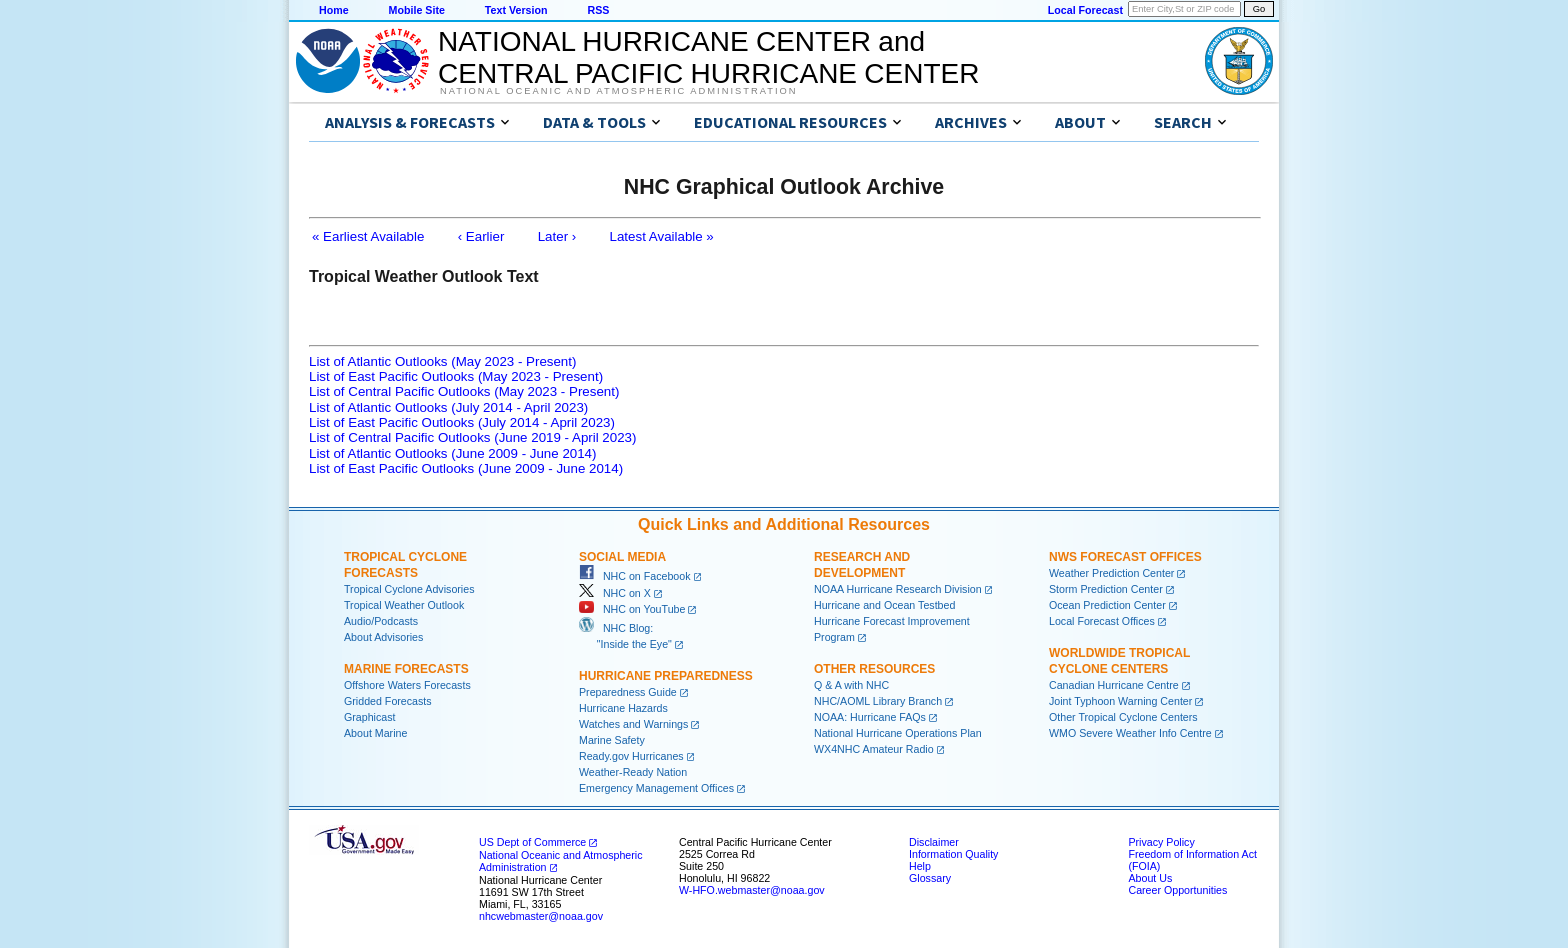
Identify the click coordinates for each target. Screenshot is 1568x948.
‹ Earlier (481, 236)
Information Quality (953, 854)
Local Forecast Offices (1102, 621)
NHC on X (615, 593)
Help (920, 866)
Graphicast (370, 717)
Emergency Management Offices (656, 788)
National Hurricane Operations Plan (898, 733)
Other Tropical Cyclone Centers (1123, 717)
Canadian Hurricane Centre (1114, 685)
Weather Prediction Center (1111, 573)
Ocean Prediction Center (1107, 605)
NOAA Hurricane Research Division (898, 589)
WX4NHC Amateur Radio (874, 749)
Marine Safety (612, 740)
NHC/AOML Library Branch (878, 701)
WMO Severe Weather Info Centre (1130, 733)
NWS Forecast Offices (1125, 557)
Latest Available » (662, 236)
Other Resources (874, 669)
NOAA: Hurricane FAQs (870, 717)
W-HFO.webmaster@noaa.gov (752, 890)
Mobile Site (417, 10)
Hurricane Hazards (623, 708)
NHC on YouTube (632, 609)
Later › (557, 236)
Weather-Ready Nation (633, 772)
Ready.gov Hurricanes (631, 756)
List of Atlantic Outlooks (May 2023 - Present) (442, 361)
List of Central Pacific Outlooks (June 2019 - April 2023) (472, 437)
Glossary (930, 878)
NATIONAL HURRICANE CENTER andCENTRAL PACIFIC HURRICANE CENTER (708, 57)
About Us (1150, 878)
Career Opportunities (1177, 890)
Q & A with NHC (851, 685)
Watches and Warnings (633, 724)
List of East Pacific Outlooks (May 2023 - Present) (456, 376)
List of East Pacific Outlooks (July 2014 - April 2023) (462, 422)
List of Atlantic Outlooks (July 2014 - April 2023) (448, 407)
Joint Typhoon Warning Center (1120, 701)
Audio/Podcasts (381, 621)
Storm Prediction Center (1106, 589)
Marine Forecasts (406, 669)
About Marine (375, 733)
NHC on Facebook (635, 576)
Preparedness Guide (628, 692)
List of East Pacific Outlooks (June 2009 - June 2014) (466, 468)
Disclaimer (934, 842)
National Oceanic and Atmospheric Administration (618, 91)
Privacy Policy (1161, 842)
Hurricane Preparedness (666, 676)
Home (334, 10)
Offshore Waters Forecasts (407, 685)
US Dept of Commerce (532, 842)
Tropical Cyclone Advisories (409, 589)
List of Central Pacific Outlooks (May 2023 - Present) (464, 391)
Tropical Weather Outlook (404, 605)
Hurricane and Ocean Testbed (884, 605)
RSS (598, 10)
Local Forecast (1085, 10)
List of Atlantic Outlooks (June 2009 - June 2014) (452, 453)
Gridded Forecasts (388, 701)
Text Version (516, 10)
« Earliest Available (368, 236)
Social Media (622, 557)
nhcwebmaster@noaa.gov (541, 916)
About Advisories (383, 637)
